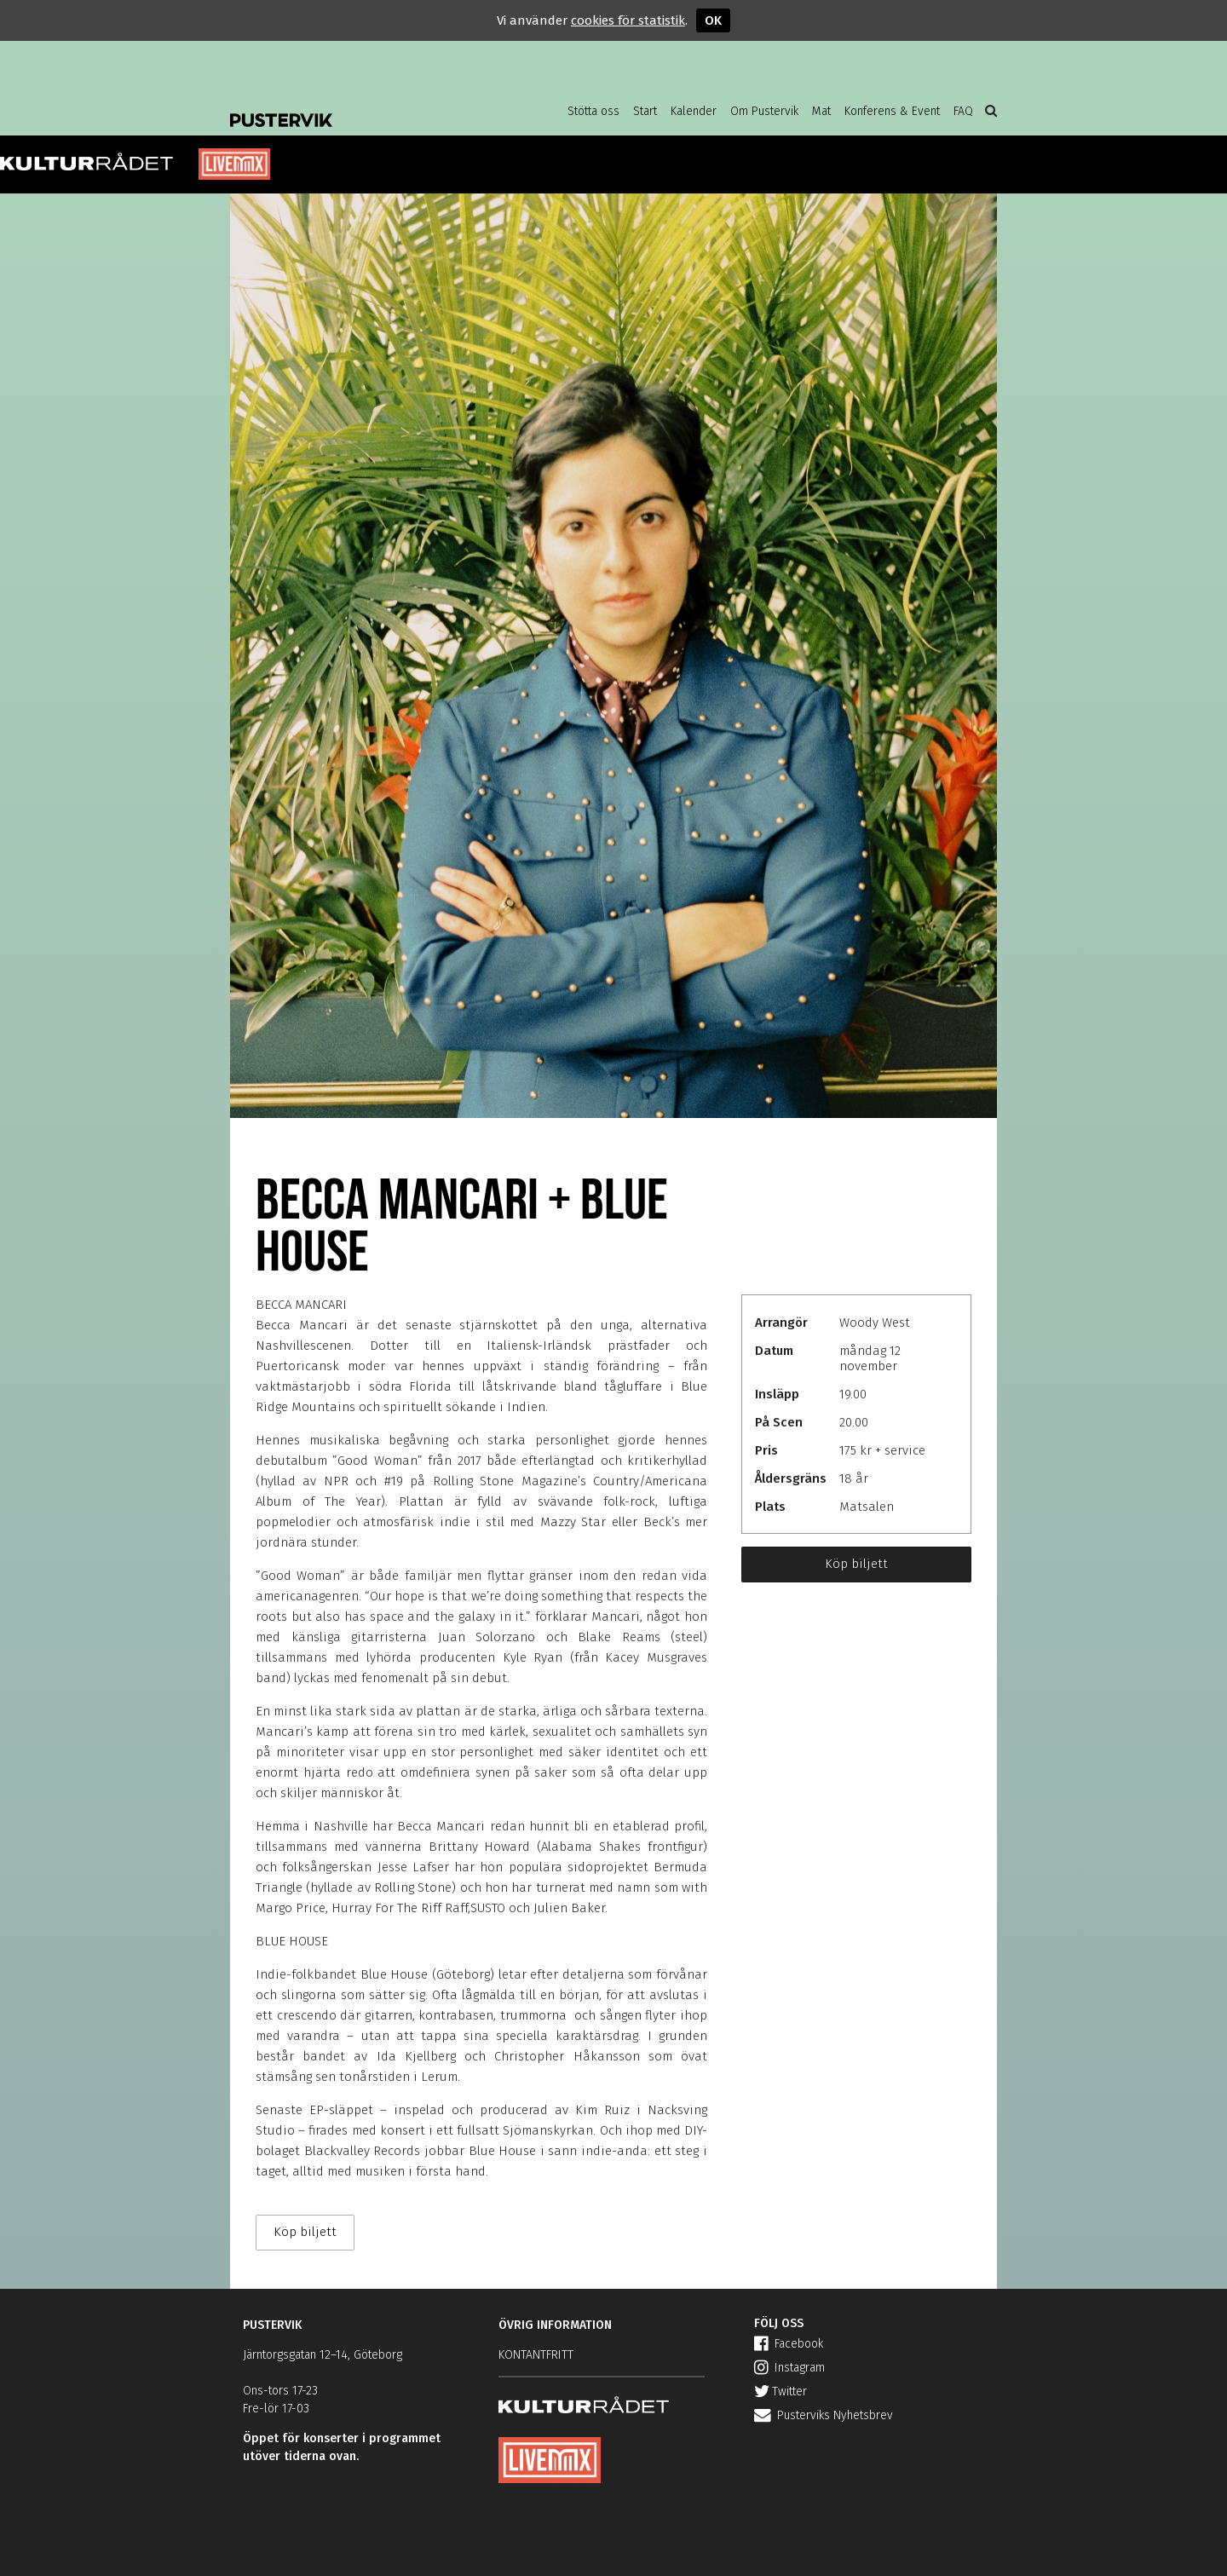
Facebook (788, 2344)
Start (645, 111)
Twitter (780, 2391)
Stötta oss (593, 111)
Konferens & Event (892, 111)
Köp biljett (856, 1563)
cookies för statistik (628, 20)
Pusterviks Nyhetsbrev (823, 2415)
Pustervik (366, 106)
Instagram (789, 2367)
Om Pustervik (764, 111)
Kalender (694, 111)
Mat (821, 111)
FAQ (963, 111)
